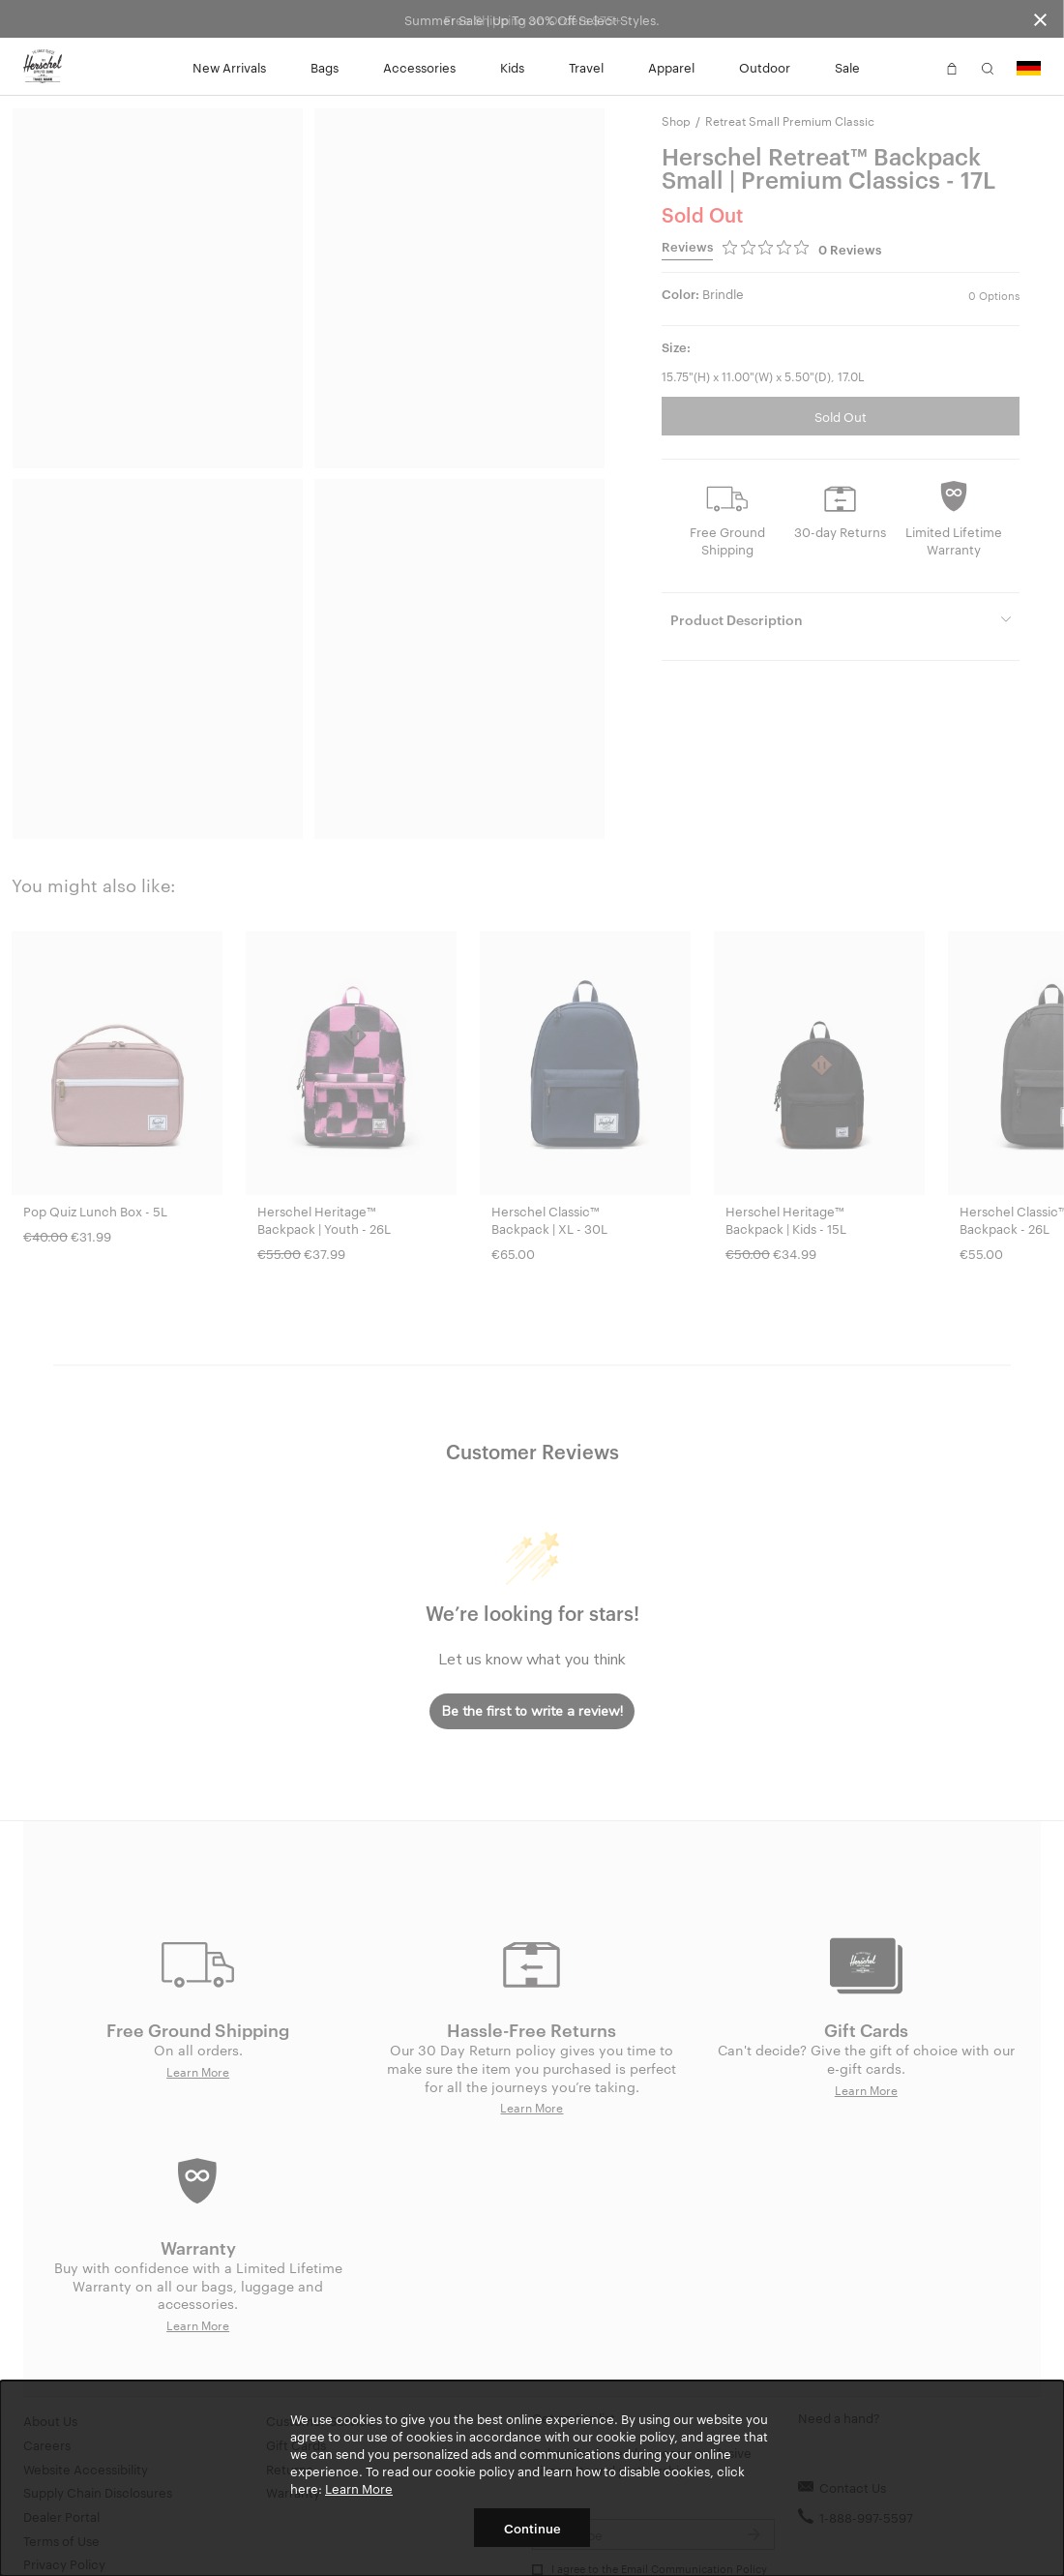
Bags (324, 66)
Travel (586, 66)
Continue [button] (532, 2527)
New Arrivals (229, 66)
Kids (512, 66)
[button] (916, 66)
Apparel (671, 66)
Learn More (359, 2488)
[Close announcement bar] (1040, 19)
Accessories (419, 66)
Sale (847, 66)
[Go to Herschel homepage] (42, 66)
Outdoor (764, 66)
